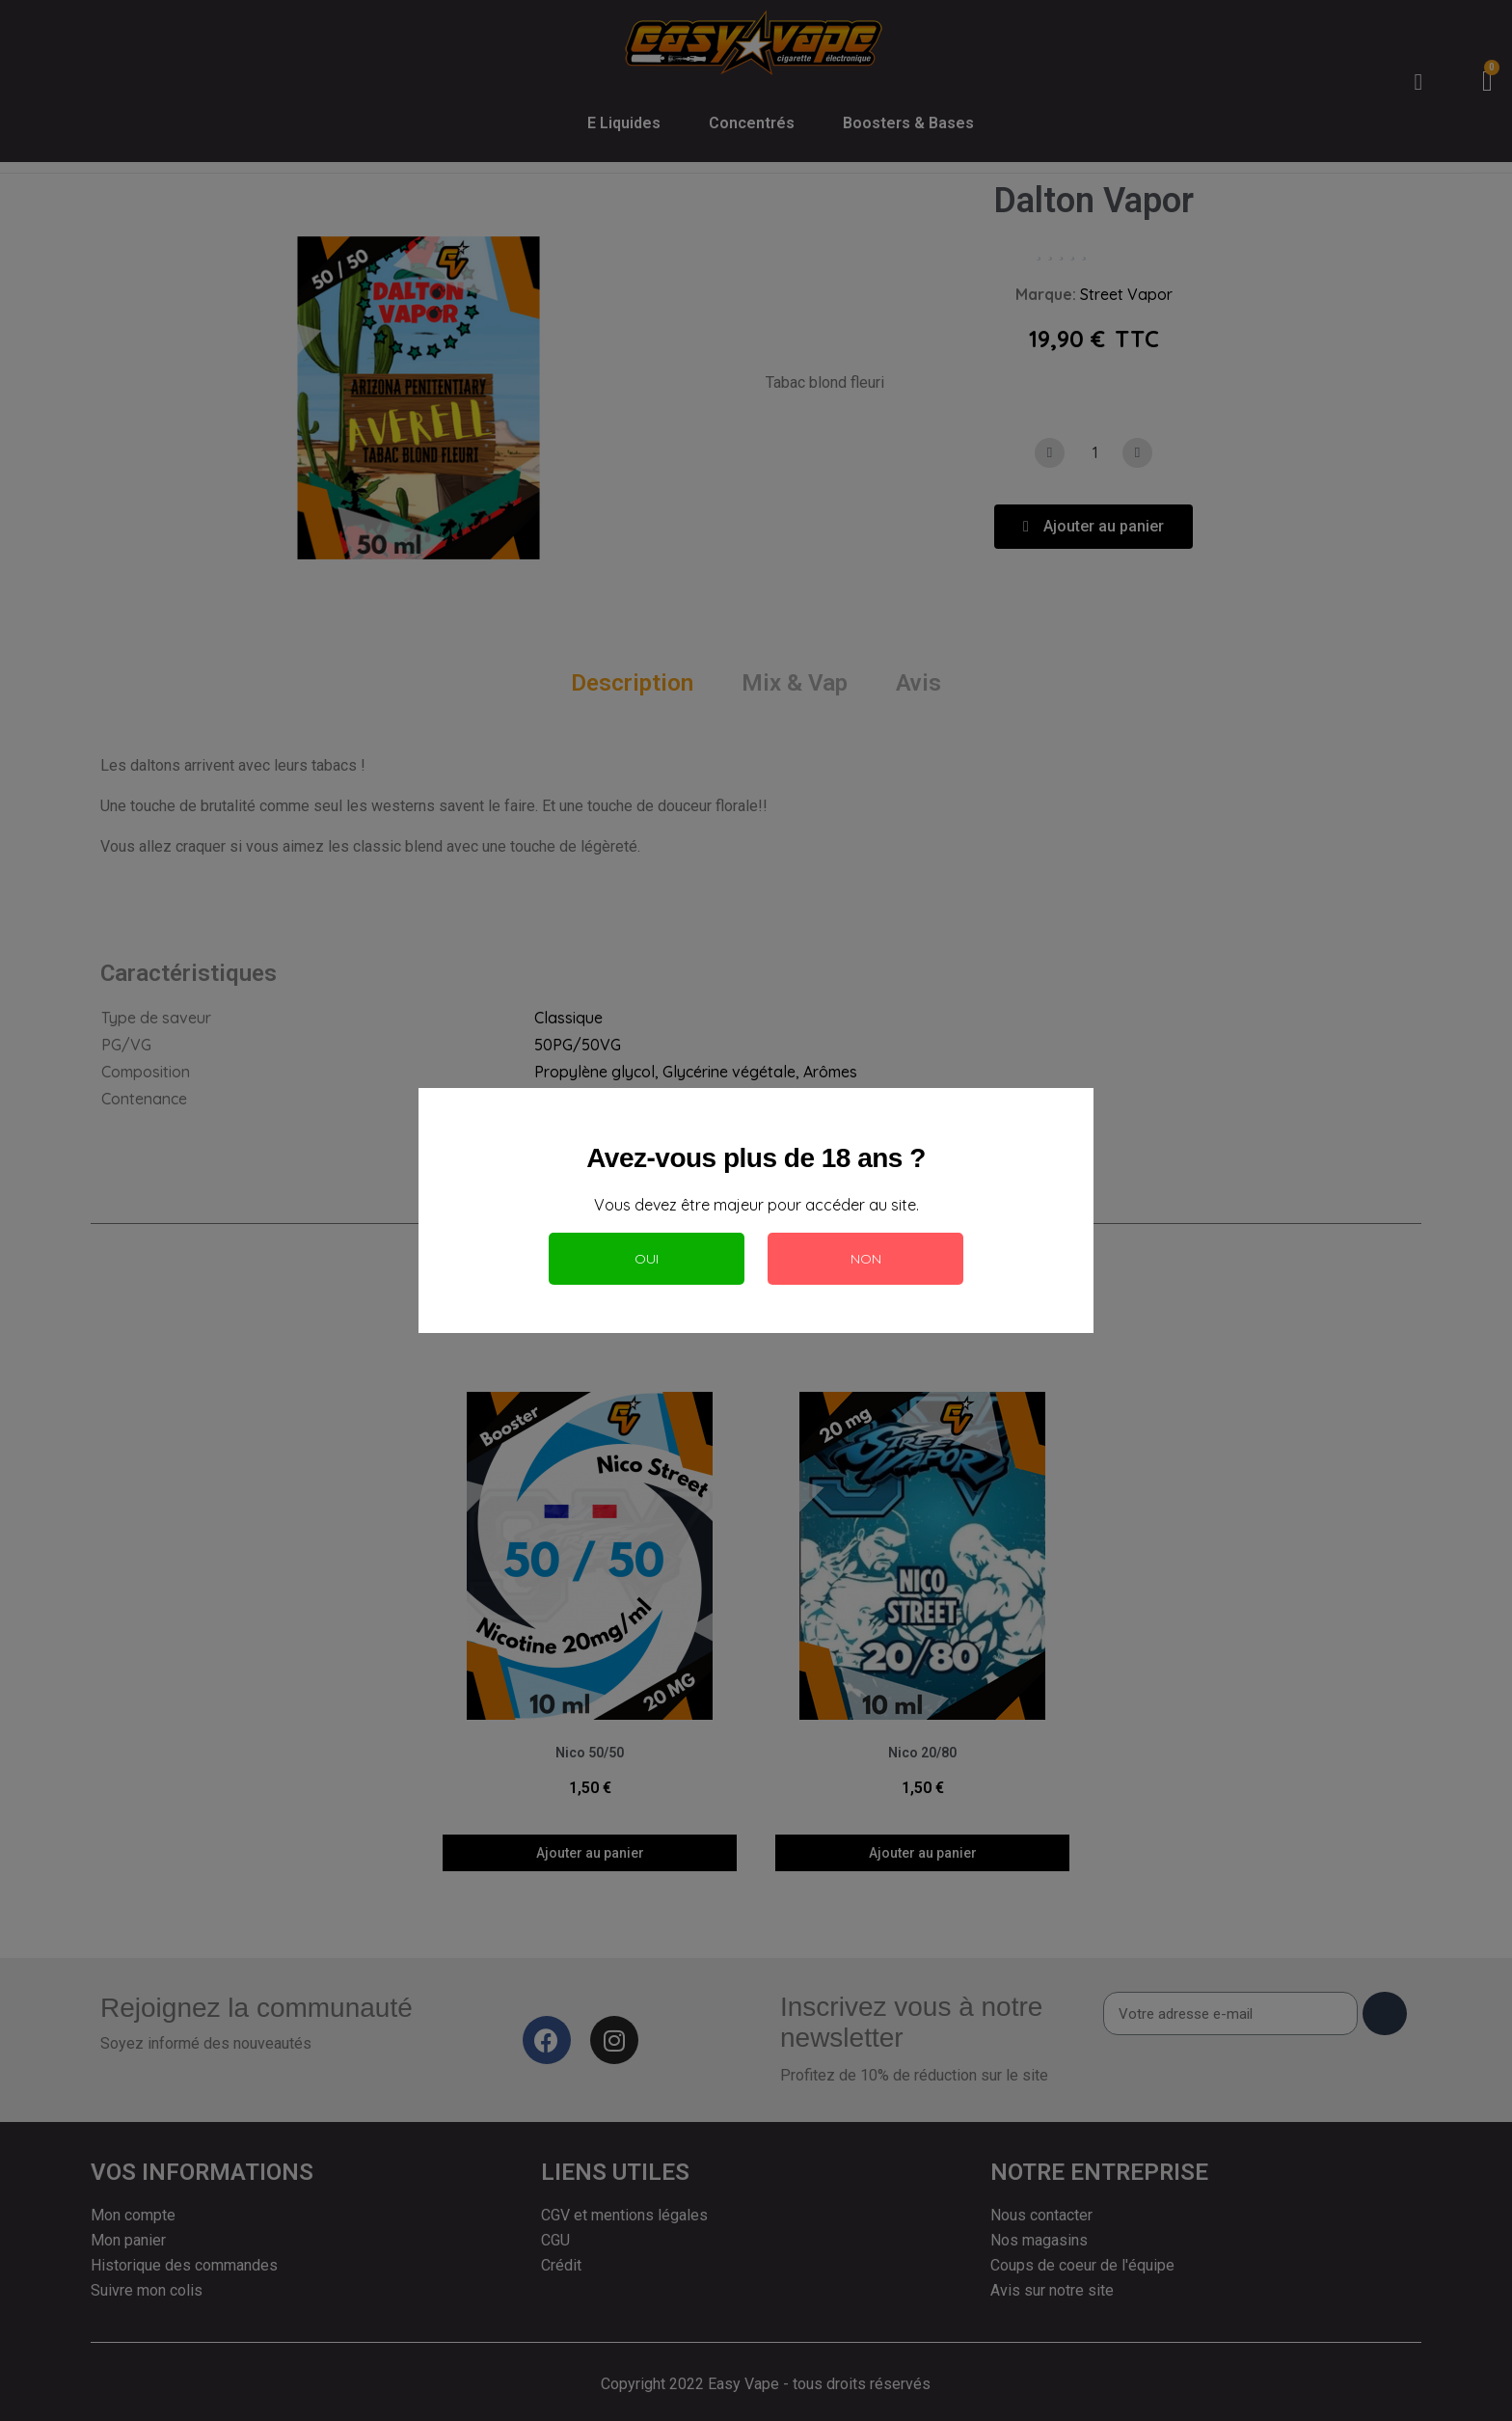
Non (865, 1258)
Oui (646, 1258)
